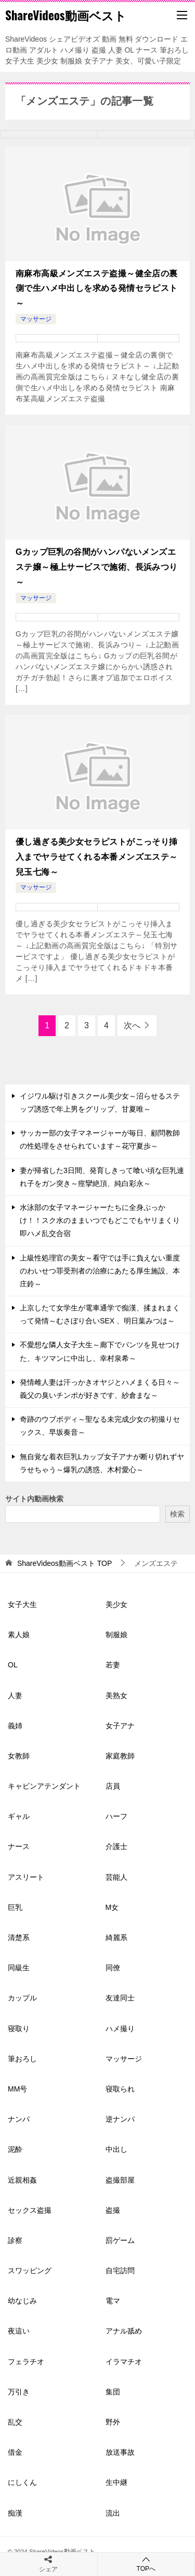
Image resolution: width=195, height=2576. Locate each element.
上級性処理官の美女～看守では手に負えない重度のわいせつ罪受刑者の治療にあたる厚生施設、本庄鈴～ (100, 1271)
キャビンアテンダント (44, 1786)
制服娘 (116, 1634)
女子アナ (120, 1725)
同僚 (113, 1967)
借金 (15, 2452)
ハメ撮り (120, 2028)
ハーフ (116, 1816)
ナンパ (19, 2119)
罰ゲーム (120, 2240)
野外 (113, 2422)
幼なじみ (22, 2301)
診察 (15, 2240)
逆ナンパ (120, 2119)
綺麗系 (116, 1937)
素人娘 (19, 1634)
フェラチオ (26, 2361)
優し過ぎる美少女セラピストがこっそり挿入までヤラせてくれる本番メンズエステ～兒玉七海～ (97, 856)
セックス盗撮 (29, 2210)
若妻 (113, 1665)
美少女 (116, 1604)
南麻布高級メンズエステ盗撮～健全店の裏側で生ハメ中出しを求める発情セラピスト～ (97, 288)
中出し (116, 2149)
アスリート (26, 1877)
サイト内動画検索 (34, 1499)
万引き (19, 2392)
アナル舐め (124, 2331)
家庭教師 (120, 1756)
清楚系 (19, 1937)
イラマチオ (124, 2361)
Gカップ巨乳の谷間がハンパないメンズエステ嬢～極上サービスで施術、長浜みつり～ (97, 566)
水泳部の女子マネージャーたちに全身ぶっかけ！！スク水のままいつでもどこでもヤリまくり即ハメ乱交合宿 (100, 1220)
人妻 (15, 1695)
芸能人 (116, 1877)
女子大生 (22, 1604)
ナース (19, 1846)
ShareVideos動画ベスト (65, 15)
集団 (113, 2392)
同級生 (19, 1967)
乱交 (15, 2422)
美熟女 (116, 1695)
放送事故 (120, 2452)
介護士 (116, 1846)
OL (13, 1665)
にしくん (22, 2482)
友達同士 (120, 1998)
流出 (113, 2513)
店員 (113, 1786)
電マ (113, 2301)
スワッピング (29, 2270)
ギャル (19, 1816)
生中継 (116, 2482)
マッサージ (35, 319)
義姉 (15, 1725)
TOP (64, 1563)
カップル (22, 1998)
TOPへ (146, 2563)
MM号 (17, 2089)
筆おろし (22, 2059)
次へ (132, 1025)
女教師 (19, 1756)
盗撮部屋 (120, 2180)
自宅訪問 (120, 2270)
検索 (177, 1514)
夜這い (19, 2331)
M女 (112, 1907)
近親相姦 (22, 2180)
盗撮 (113, 2210)
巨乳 (15, 1907)
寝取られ (120, 2089)
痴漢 (15, 2513)
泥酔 (15, 2149)
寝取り (19, 2028)
